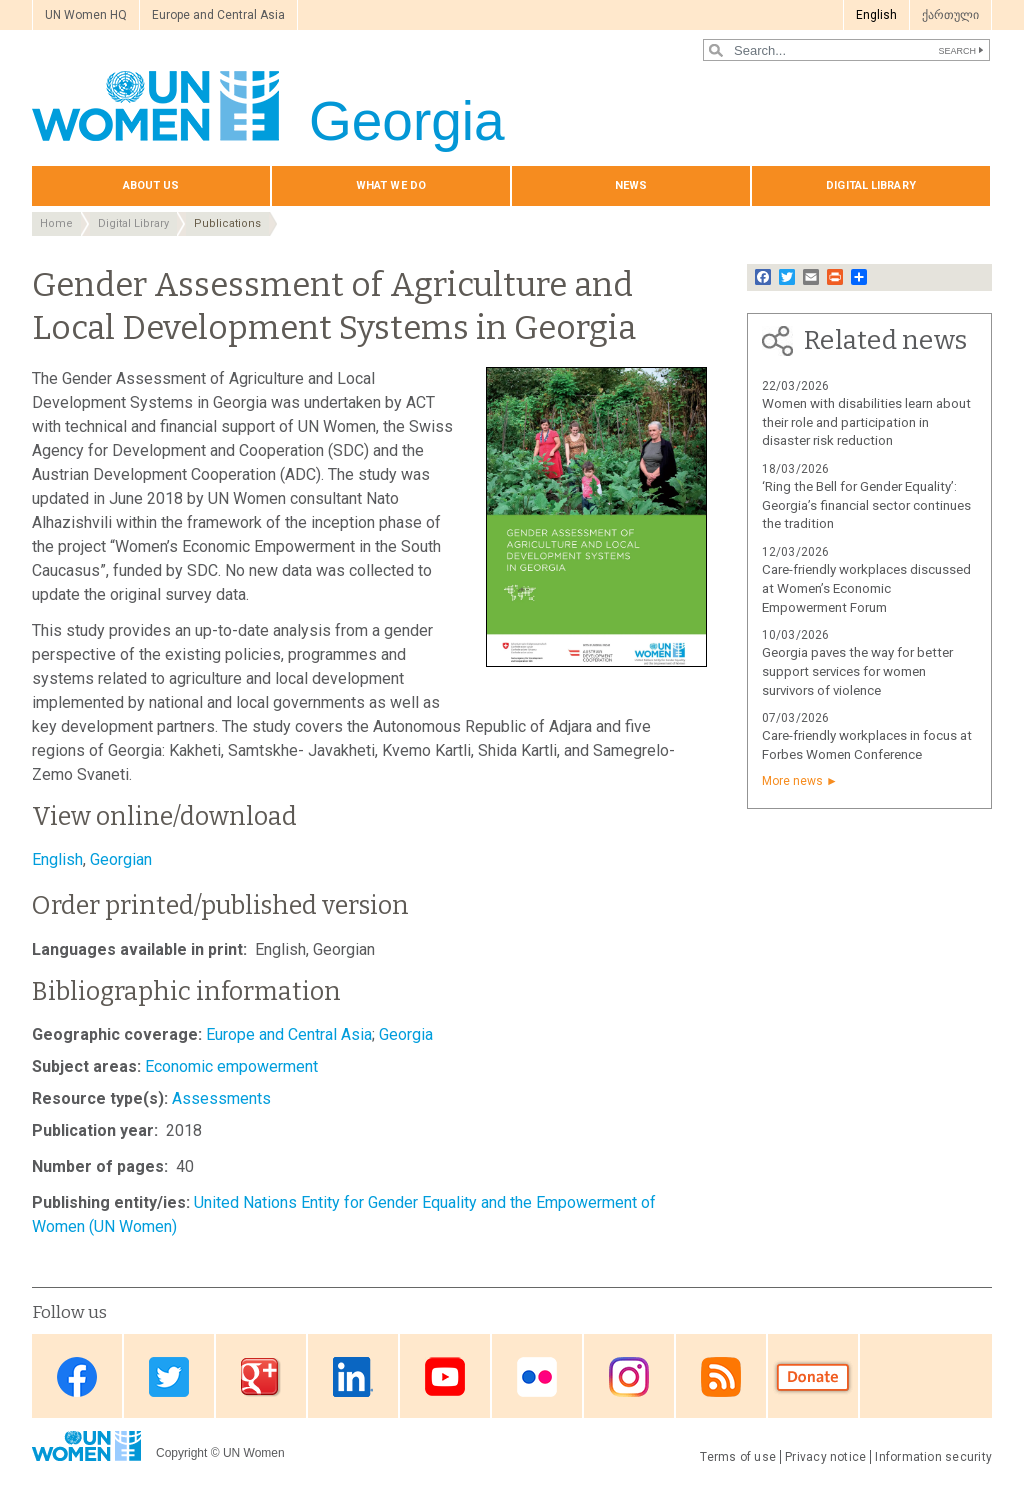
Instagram (629, 1377)
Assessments (221, 1098)
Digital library (871, 185)
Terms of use (738, 1457)
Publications (227, 223)
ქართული (950, 15)
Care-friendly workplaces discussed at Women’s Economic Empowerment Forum (866, 588)
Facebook (77, 1377)
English (876, 15)
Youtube (445, 1377)
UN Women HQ (86, 15)
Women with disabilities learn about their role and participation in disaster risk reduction (866, 422)
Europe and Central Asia (218, 15)
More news (792, 781)
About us (151, 185)
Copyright (181, 1453)
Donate (813, 1377)
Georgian (121, 859)
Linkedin (353, 1377)
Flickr (537, 1377)
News (631, 185)
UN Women (254, 1453)
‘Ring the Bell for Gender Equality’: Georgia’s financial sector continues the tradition (866, 505)
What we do (391, 185)
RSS (721, 1377)
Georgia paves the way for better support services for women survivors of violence (857, 671)
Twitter (169, 1377)
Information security (933, 1457)
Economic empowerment (231, 1066)
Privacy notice (825, 1457)
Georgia (406, 1034)
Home (56, 223)
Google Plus (261, 1377)
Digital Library (133, 223)
